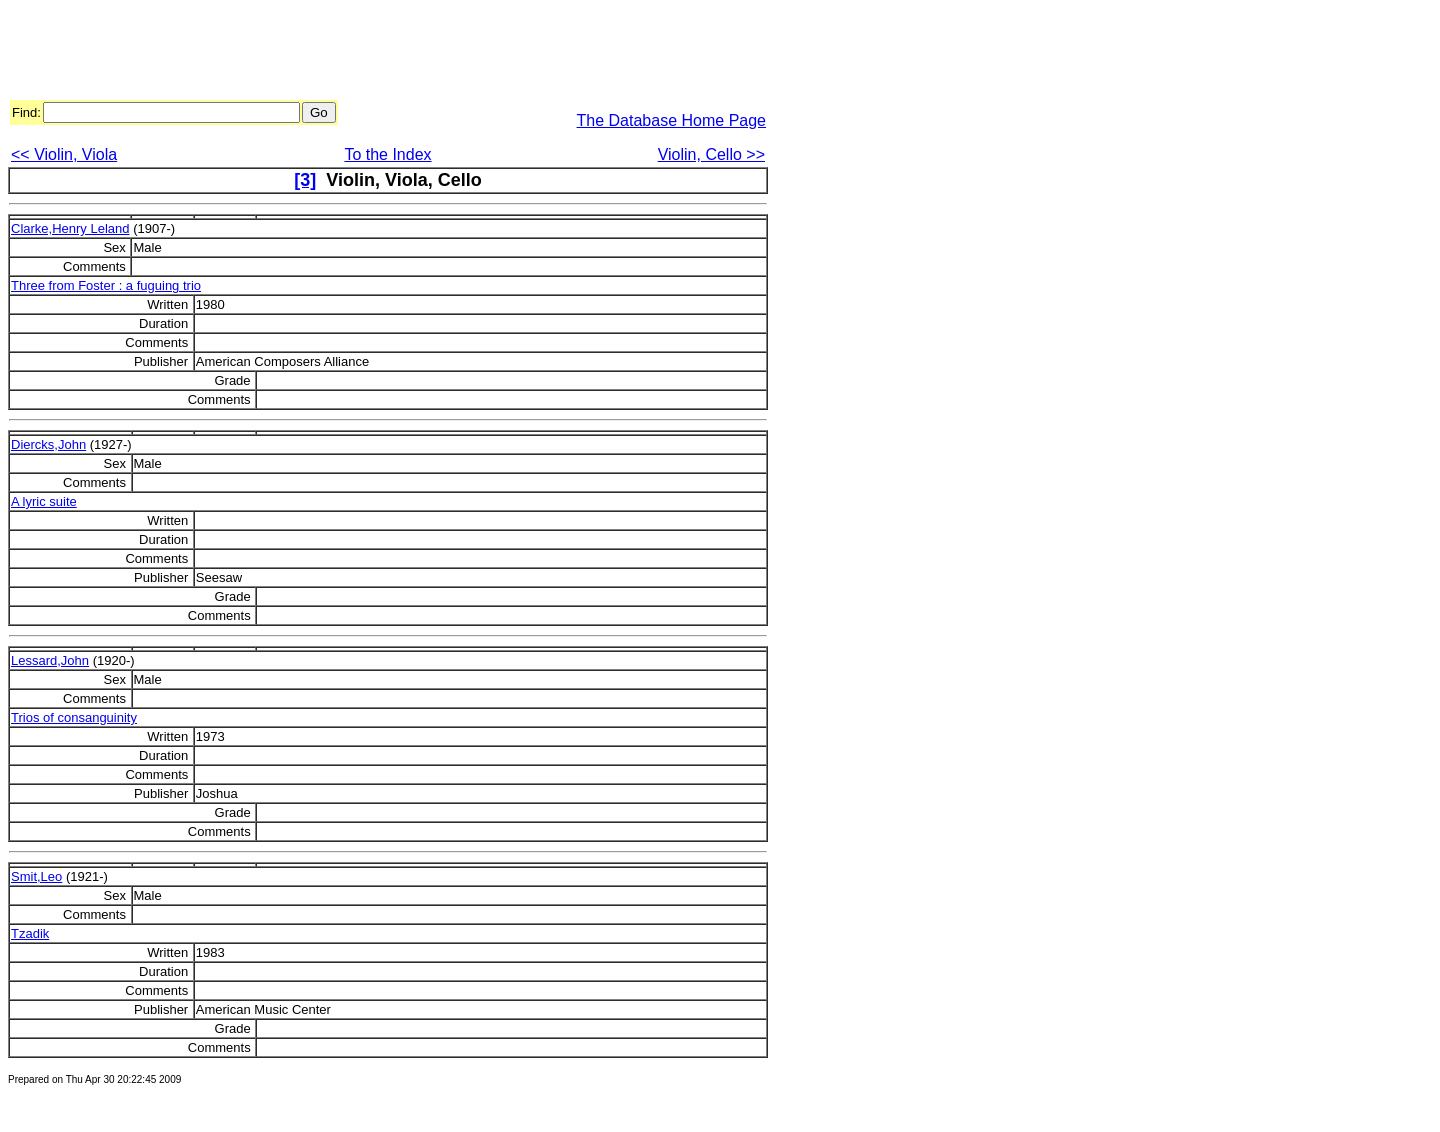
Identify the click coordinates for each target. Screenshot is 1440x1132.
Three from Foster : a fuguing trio (106, 285)
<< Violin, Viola (64, 154)
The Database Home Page (671, 120)
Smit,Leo (36, 876)
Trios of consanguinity (74, 717)
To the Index (387, 154)
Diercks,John (48, 444)
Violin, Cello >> (711, 154)
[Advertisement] (372, 53)
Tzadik (30, 933)
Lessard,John (50, 660)
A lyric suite (44, 501)
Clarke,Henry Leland (70, 228)
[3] (305, 180)
